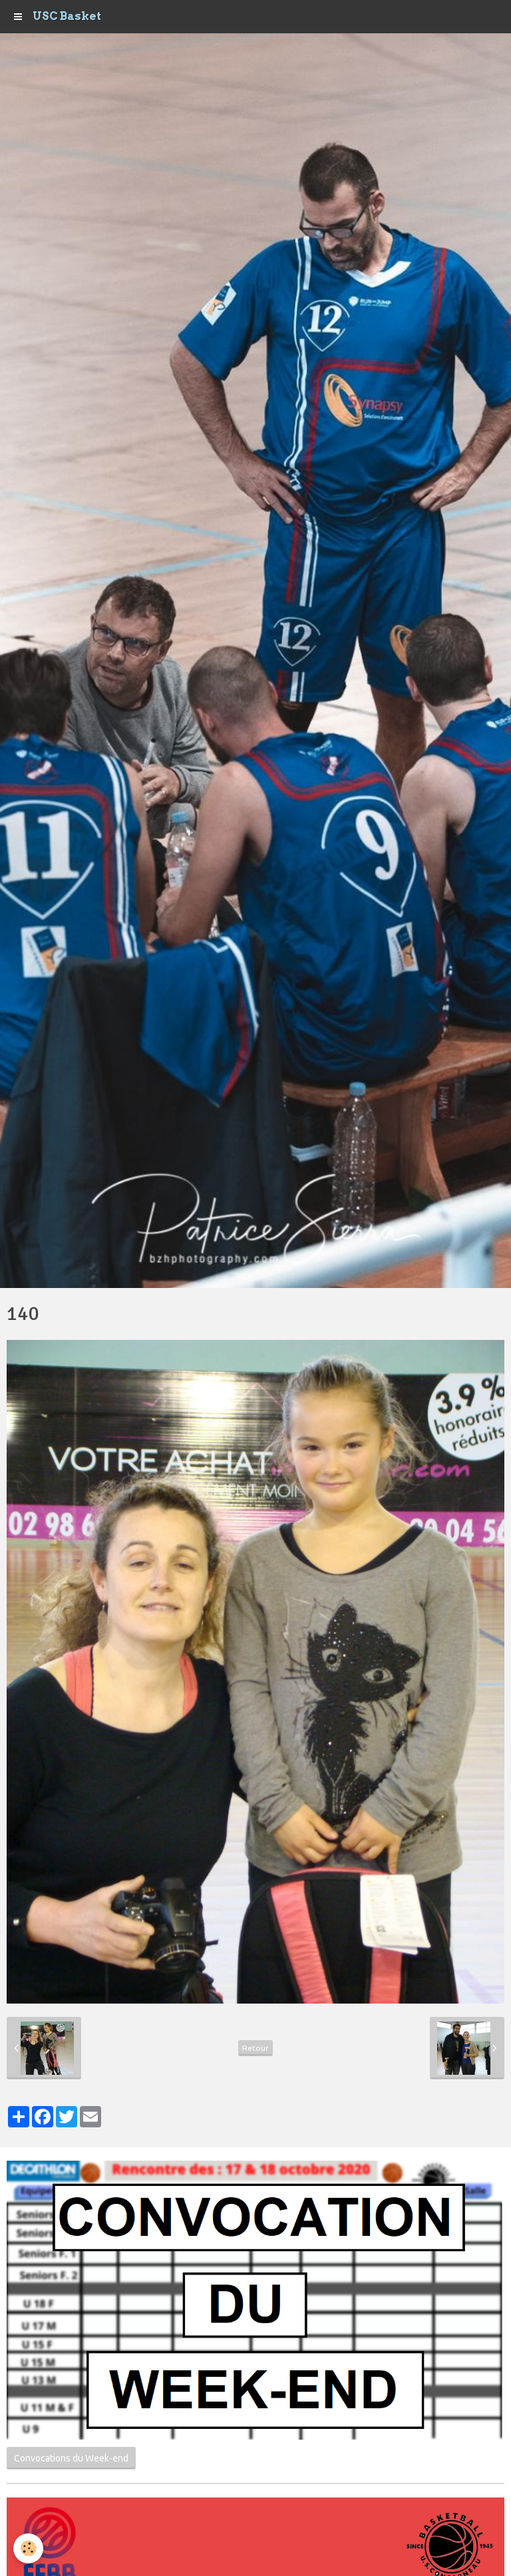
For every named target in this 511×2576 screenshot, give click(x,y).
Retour (255, 2047)
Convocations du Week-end (71, 2458)
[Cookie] (28, 2548)
